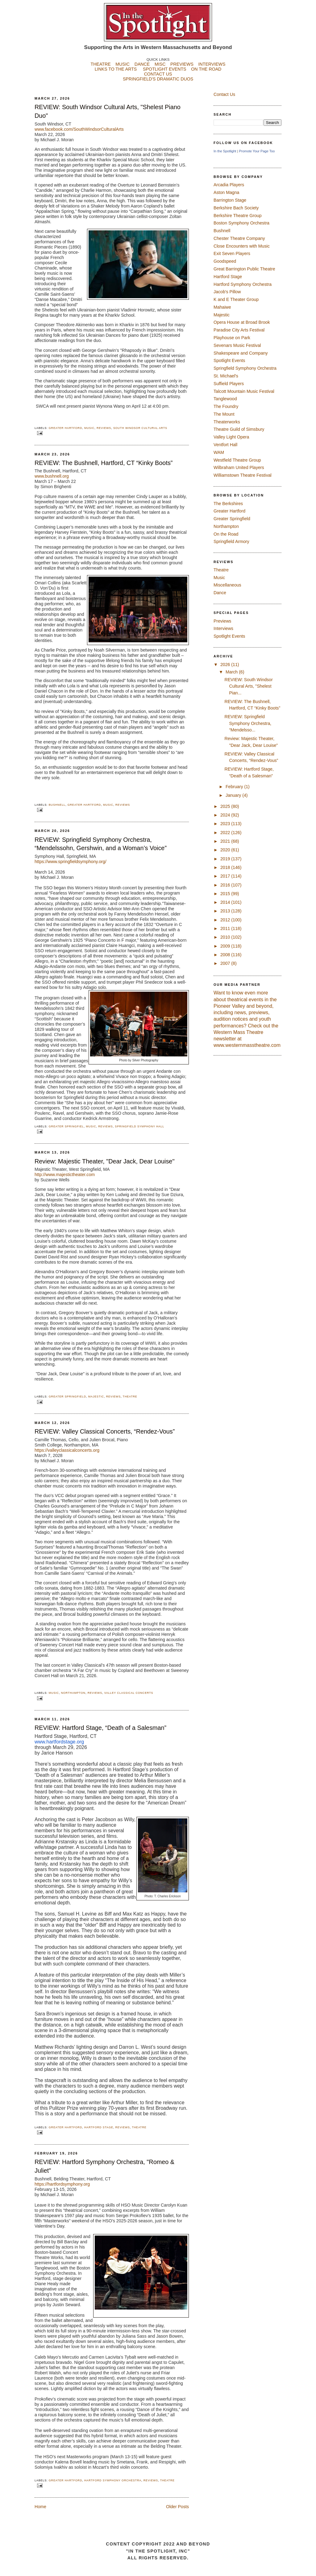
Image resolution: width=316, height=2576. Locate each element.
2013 (225, 910)
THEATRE (101, 64)
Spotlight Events (229, 360)
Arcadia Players (229, 184)
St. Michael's (226, 375)
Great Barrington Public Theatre (244, 268)
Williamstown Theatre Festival (243, 475)
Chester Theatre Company (239, 238)
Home (40, 2506)
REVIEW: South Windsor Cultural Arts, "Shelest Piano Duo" (108, 111)
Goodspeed (225, 261)
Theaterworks (227, 421)
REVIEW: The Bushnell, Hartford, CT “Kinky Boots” (104, 462)
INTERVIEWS (212, 64)
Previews (222, 621)
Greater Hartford (65, 428)
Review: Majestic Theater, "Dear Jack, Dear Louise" (104, 1161)
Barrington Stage (230, 200)
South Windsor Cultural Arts (140, 428)
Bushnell (57, 804)
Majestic (96, 1396)
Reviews (104, 428)
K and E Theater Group (236, 299)
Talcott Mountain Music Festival (244, 391)
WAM (219, 452)
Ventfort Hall (225, 444)
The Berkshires (228, 503)
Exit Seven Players (232, 253)
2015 (225, 893)
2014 (225, 902)
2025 (225, 806)
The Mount (224, 414)
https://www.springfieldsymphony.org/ (70, 861)
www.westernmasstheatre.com (247, 1045)
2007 (225, 963)
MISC (160, 64)
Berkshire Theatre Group (238, 215)
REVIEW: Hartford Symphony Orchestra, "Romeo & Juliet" (104, 2166)
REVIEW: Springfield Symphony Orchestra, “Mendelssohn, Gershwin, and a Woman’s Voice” (101, 844)
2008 (225, 954)
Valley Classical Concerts (128, 1692)
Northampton (73, 1692)
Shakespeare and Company (241, 353)
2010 (225, 937)
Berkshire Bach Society (236, 207)
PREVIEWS (181, 64)
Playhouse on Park (232, 337)
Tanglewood (225, 398)
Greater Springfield (67, 1396)
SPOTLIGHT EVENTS (167, 69)
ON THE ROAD (206, 69)
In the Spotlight (225, 151)
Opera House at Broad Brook (242, 322)
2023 (225, 823)
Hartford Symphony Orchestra (112, 2480)
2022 (225, 832)
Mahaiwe (222, 307)
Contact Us (224, 94)
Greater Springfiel (66, 1126)
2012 (225, 919)
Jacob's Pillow (227, 291)
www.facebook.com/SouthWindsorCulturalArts (79, 129)
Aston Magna (226, 192)
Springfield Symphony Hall (139, 1126)
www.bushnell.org (52, 476)
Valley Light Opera (231, 436)
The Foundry (226, 406)
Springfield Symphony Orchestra (245, 368)
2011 (225, 928)
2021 (225, 841)
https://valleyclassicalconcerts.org (67, 1450)
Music (89, 428)
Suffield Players (229, 383)
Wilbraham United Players (239, 467)
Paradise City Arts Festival (239, 329)
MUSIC (122, 64)
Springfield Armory (231, 541)
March (232, 671)
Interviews (223, 628)
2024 (225, 815)
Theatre (130, 1396)
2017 (225, 876)
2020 (225, 849)
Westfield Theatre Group (237, 460)
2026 (225, 664)
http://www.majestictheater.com (65, 1174)
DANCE (142, 64)
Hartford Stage (98, 2127)
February (235, 786)
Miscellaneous (227, 584)
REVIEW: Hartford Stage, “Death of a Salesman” (100, 1727)
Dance (220, 592)
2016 (225, 885)
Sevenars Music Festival (237, 345)
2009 (225, 946)
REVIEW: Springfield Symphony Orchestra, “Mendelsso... (247, 723)
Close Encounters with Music (242, 246)
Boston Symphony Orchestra (241, 222)
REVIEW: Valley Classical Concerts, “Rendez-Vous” (105, 1431)
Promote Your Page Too (257, 151)
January (234, 795)
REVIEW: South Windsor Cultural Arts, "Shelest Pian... (248, 686)
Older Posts (177, 2506)
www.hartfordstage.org (59, 1741)
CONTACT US (158, 74)
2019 (225, 858)
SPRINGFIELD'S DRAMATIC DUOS (158, 83)
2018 (225, 867)
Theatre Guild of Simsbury (239, 429)
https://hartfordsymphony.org (62, 2184)
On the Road (226, 534)
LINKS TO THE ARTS (116, 69)
